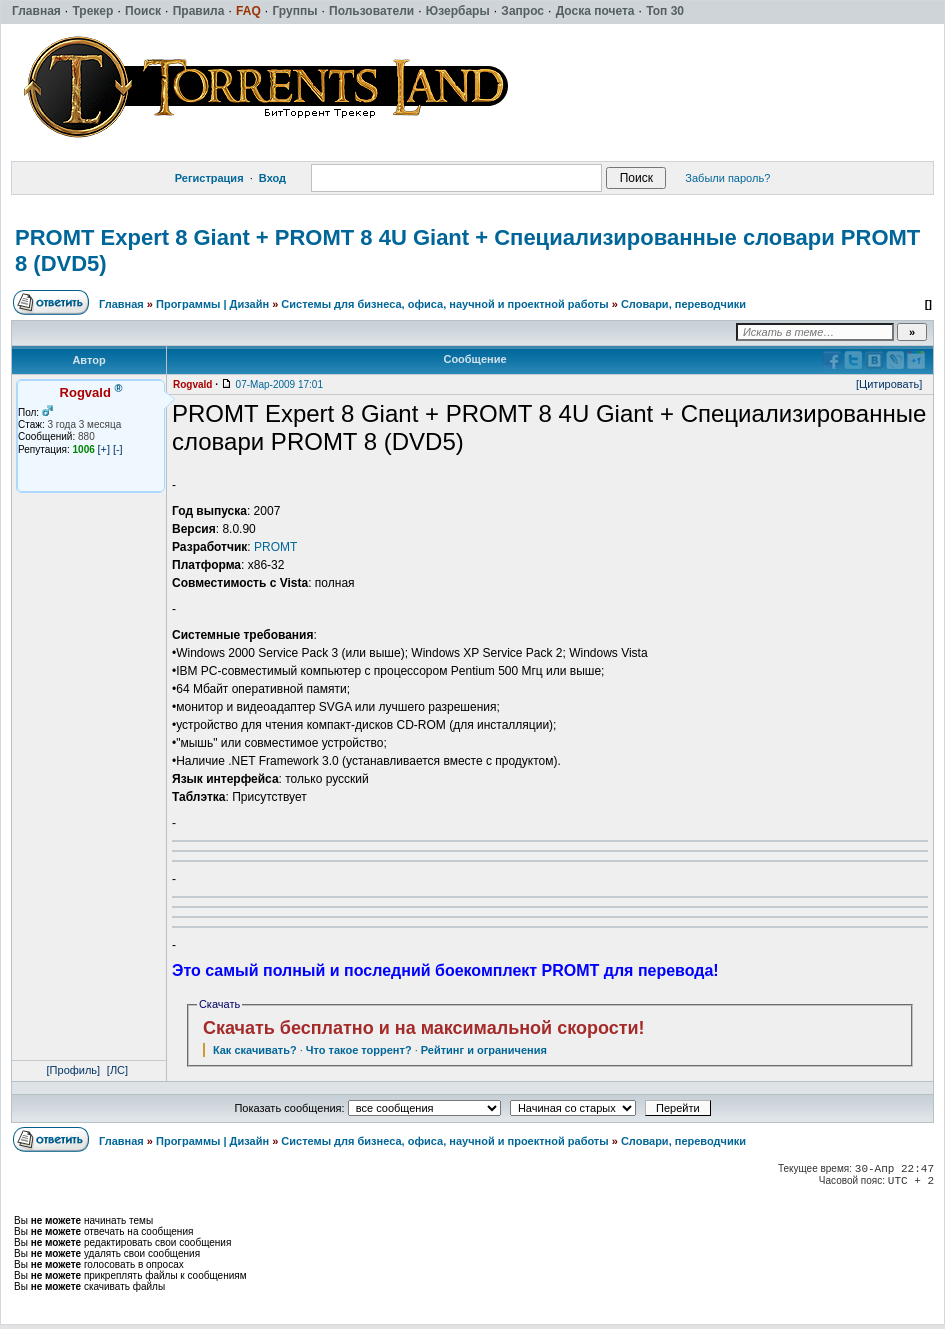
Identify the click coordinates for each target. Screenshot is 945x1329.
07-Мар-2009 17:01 (279, 384)
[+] (104, 449)
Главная (121, 304)
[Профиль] (74, 1070)
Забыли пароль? (727, 178)
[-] (118, 449)
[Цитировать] (889, 384)
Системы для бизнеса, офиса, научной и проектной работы (444, 304)
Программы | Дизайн (212, 304)
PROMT (275, 547)
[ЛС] (117, 1070)
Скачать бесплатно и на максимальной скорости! (424, 1028)
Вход (272, 178)
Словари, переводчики (683, 304)
